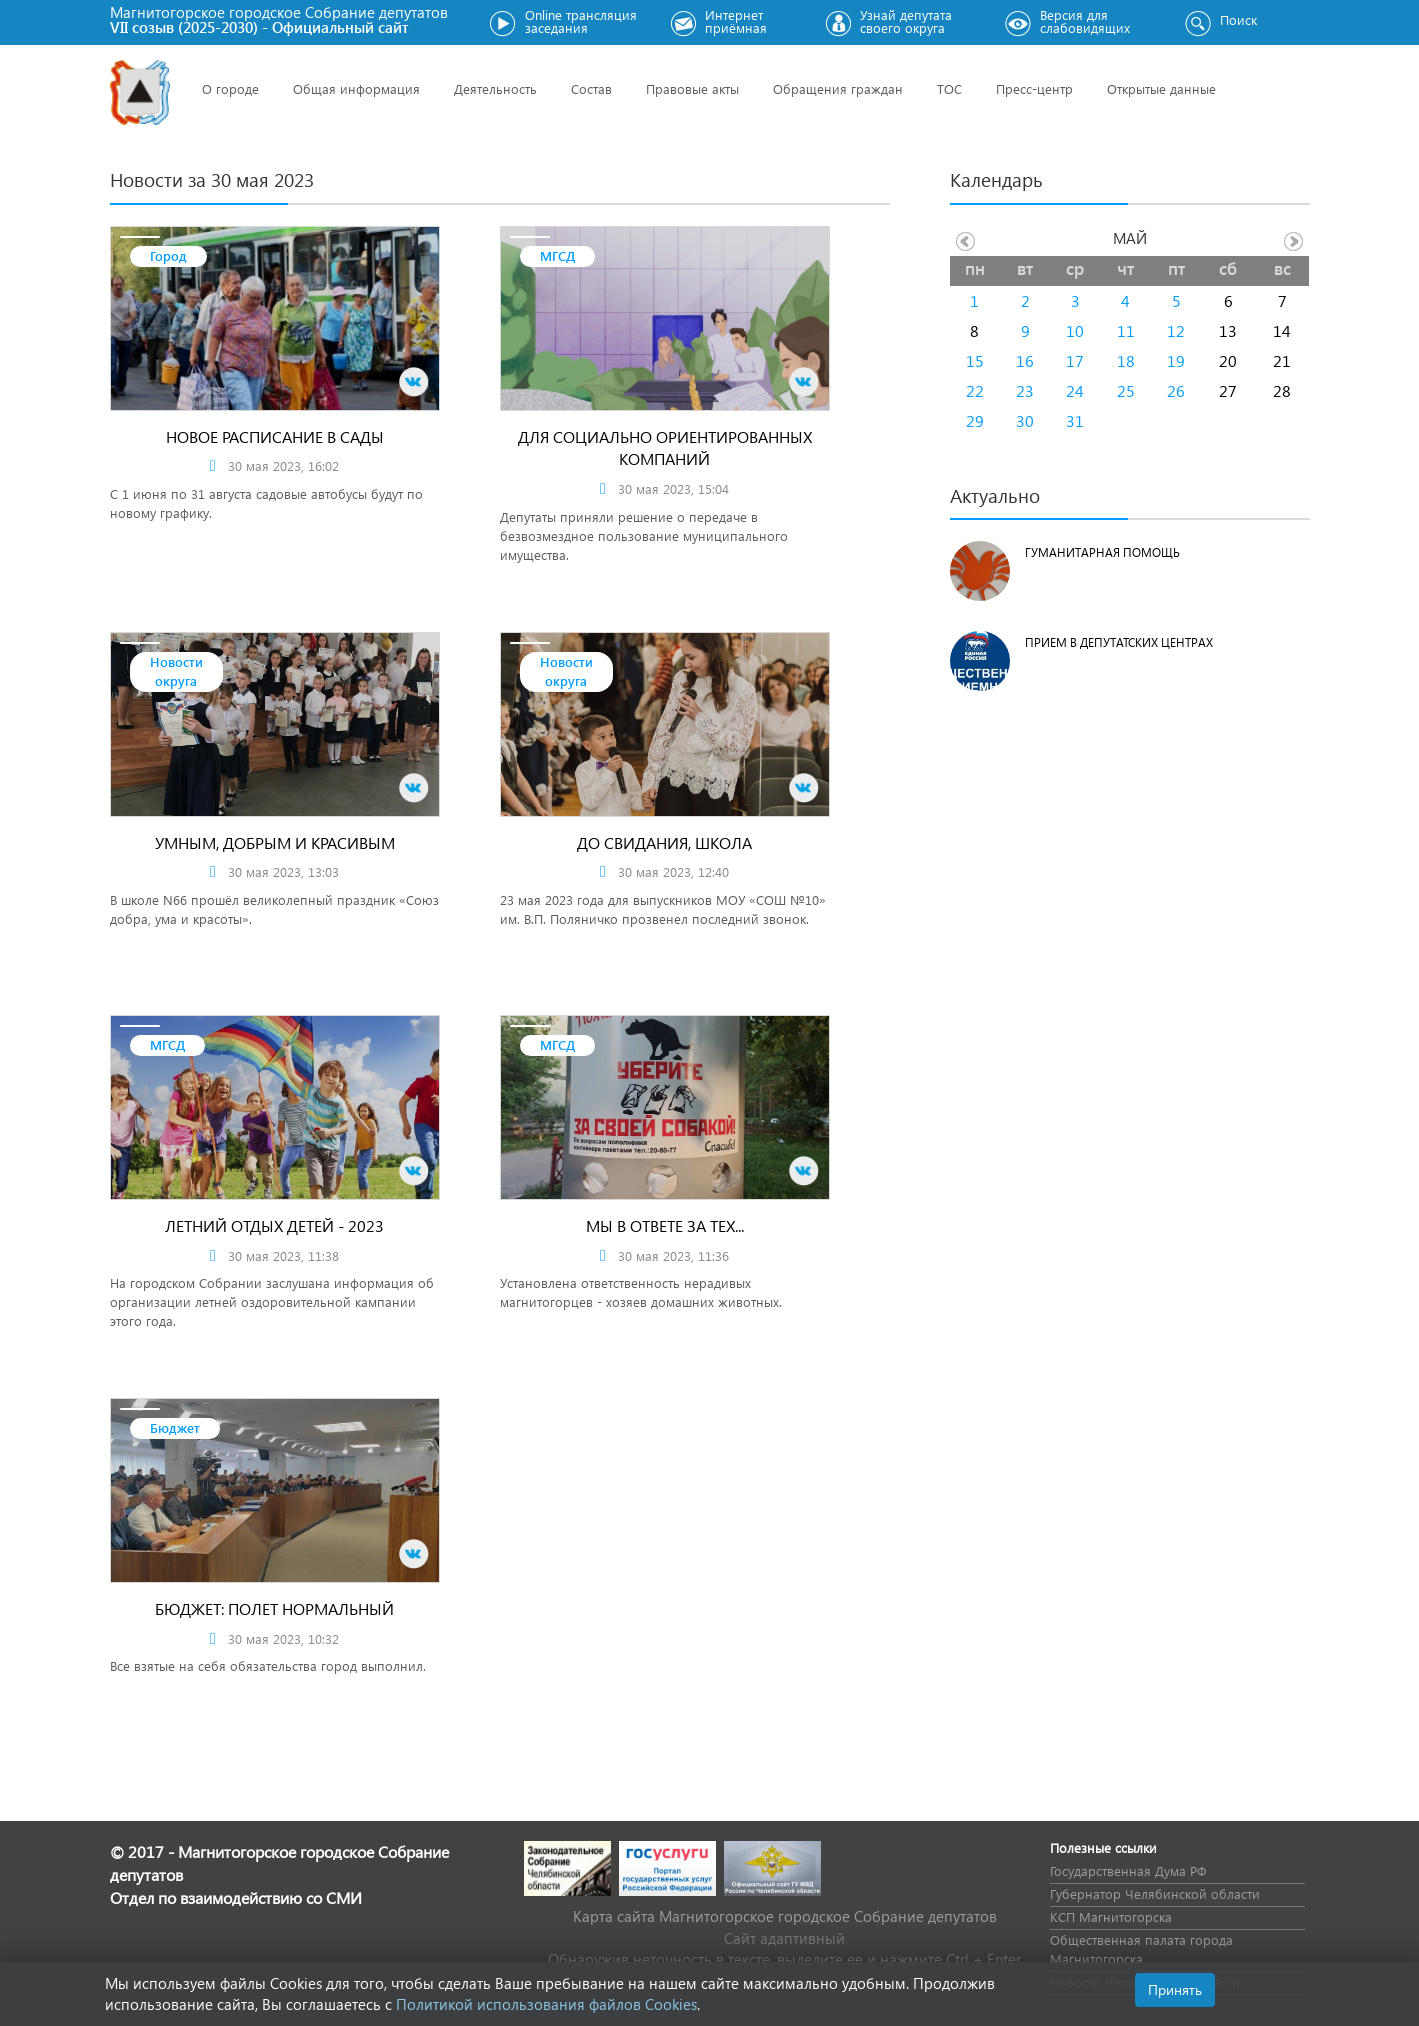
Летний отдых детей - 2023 (274, 1225)
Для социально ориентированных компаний (665, 448)
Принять (1175, 1989)
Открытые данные (1161, 88)
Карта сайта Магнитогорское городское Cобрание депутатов (785, 1916)
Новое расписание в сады (275, 436)
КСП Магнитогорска (1111, 1916)
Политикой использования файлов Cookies (546, 2004)
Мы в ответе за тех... (665, 1225)
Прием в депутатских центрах (1119, 642)
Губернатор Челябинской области (1155, 1893)
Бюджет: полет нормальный (274, 1608)
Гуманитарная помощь (1102, 552)
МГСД (557, 255)
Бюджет (175, 1427)
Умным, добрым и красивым (275, 842)
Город (168, 255)
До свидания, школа (664, 842)
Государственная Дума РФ (1128, 1870)
